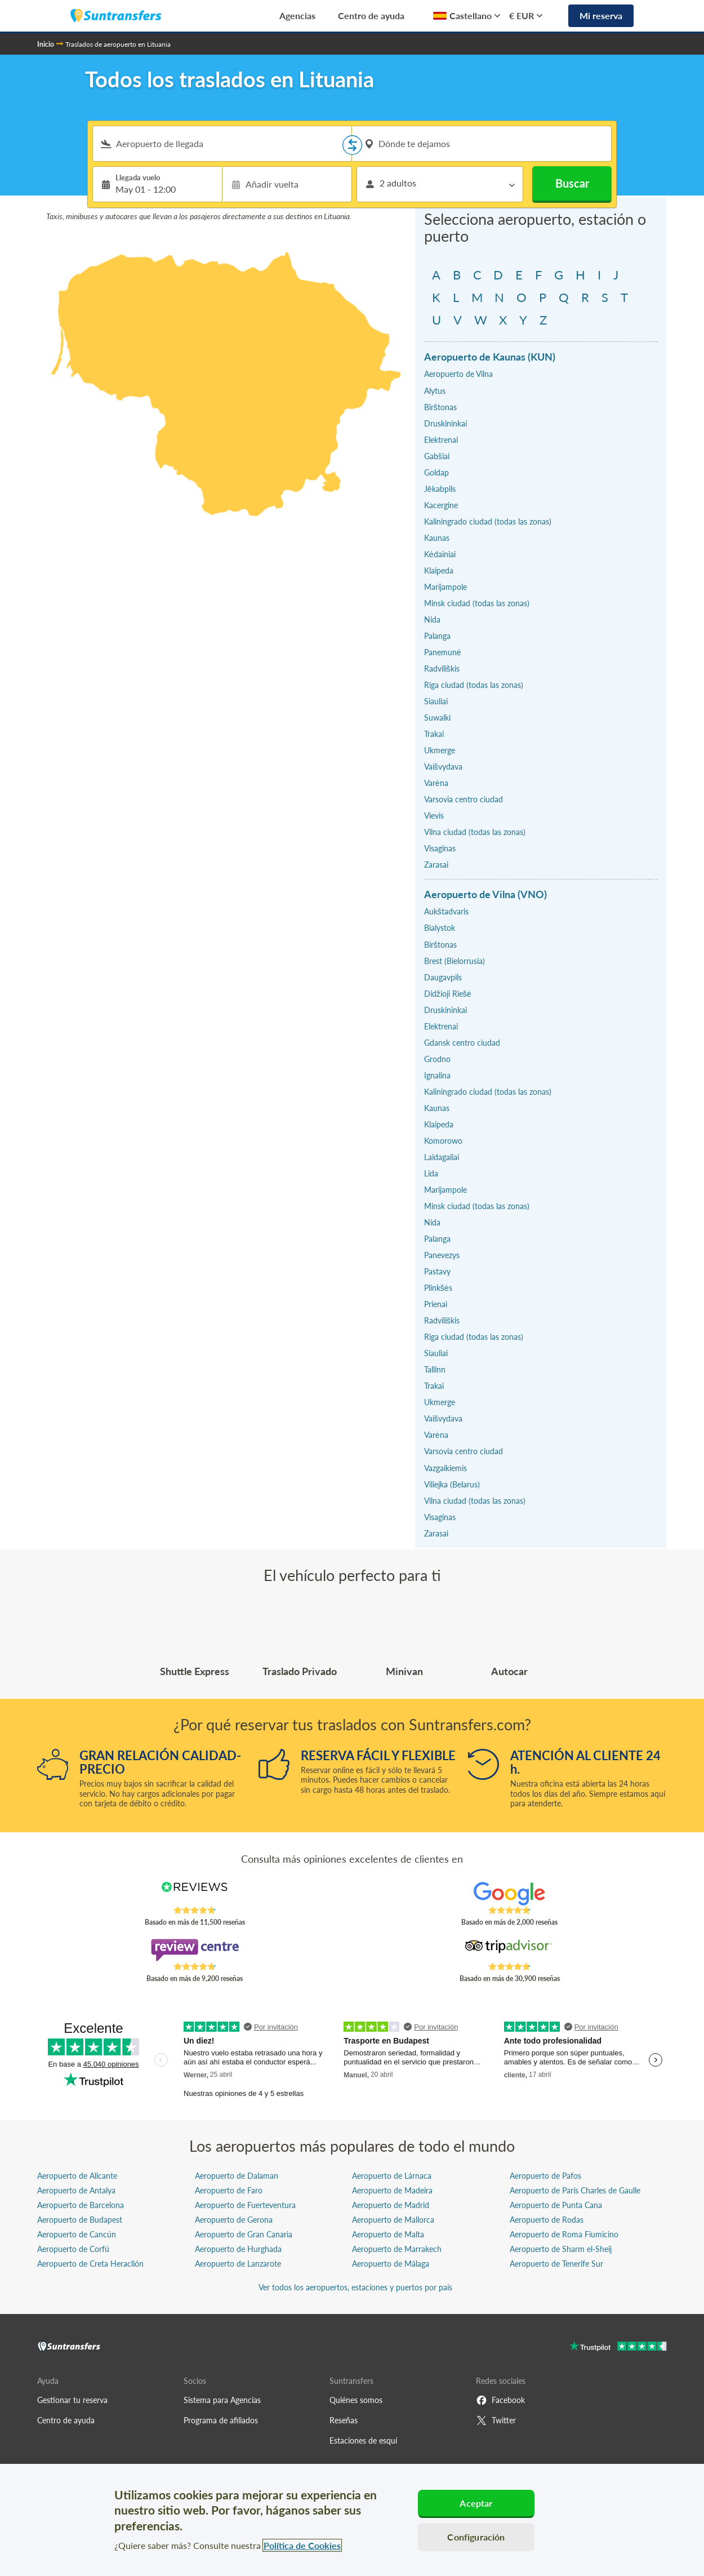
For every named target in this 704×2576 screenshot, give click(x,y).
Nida (432, 619)
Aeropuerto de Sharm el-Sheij (561, 2249)
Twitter (496, 2420)
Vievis (434, 815)
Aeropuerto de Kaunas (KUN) (489, 357)
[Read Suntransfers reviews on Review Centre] (194, 1950)
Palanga (437, 636)
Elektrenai (441, 440)
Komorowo (443, 1140)
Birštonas (440, 407)
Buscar (572, 183)
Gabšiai (436, 456)
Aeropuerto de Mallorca (393, 2219)
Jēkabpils (440, 489)
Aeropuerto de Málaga (390, 2263)
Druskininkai (445, 423)
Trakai (434, 734)
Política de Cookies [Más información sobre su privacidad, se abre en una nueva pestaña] (302, 2545)
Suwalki (437, 717)
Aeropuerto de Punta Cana (556, 2205)
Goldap (436, 472)
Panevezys (442, 1255)
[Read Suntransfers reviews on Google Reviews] (509, 1894)
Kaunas (436, 538)
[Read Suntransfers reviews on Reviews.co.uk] (194, 1894)
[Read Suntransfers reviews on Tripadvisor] (509, 1950)
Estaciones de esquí (363, 2440)
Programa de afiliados (221, 2420)
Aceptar (476, 2503)
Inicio (45, 44)
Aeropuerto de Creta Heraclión (90, 2263)
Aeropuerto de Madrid (390, 2205)
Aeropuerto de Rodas (546, 2219)
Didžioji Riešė (447, 993)
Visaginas (440, 848)
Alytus (434, 391)
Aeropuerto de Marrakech (397, 2249)
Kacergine (441, 505)
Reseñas (343, 2420)
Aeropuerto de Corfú (73, 2249)
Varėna (436, 783)
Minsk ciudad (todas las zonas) (476, 603)
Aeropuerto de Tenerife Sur (556, 2263)
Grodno (437, 1059)
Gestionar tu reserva (72, 2400)
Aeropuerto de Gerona (234, 2219)
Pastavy (437, 1271)
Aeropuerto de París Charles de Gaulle (575, 2190)
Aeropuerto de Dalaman (236, 2175)
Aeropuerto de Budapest (79, 2219)
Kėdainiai (440, 554)
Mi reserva (601, 15)
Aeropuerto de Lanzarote (238, 2263)
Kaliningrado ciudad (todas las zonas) (487, 521)
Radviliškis (442, 668)
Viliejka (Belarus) (452, 1484)
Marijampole (445, 587)
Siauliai (436, 701)
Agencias (297, 15)
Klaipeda (438, 570)
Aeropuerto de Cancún (76, 2234)
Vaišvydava (443, 766)
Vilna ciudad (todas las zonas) (474, 832)
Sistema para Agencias (222, 2400)
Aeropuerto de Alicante (77, 2175)
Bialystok (439, 927)
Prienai (435, 1304)
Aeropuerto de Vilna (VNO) (485, 894)
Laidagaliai (441, 1157)
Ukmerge (439, 750)
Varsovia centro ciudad (463, 799)
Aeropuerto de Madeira (392, 2190)
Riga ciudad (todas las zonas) (473, 685)
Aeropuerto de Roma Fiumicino (564, 2234)
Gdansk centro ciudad (462, 1042)
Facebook (500, 2400)
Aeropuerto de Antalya (76, 2190)
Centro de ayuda (371, 15)
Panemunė (442, 652)
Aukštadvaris (446, 911)
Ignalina (437, 1075)
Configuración (476, 2536)
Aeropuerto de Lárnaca (391, 2175)
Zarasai (436, 864)
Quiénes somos (355, 2400)
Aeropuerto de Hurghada (238, 2249)
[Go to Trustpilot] (618, 2347)
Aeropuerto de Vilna (458, 374)
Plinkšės (438, 1288)
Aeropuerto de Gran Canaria (243, 2234)
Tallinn (434, 1369)
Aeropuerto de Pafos (545, 2175)
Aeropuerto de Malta (388, 2234)
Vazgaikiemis (445, 1468)
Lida (431, 1173)
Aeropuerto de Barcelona (80, 2205)
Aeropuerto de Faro (228, 2190)
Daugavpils (443, 977)
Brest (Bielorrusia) (454, 961)
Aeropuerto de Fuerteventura (245, 2205)
